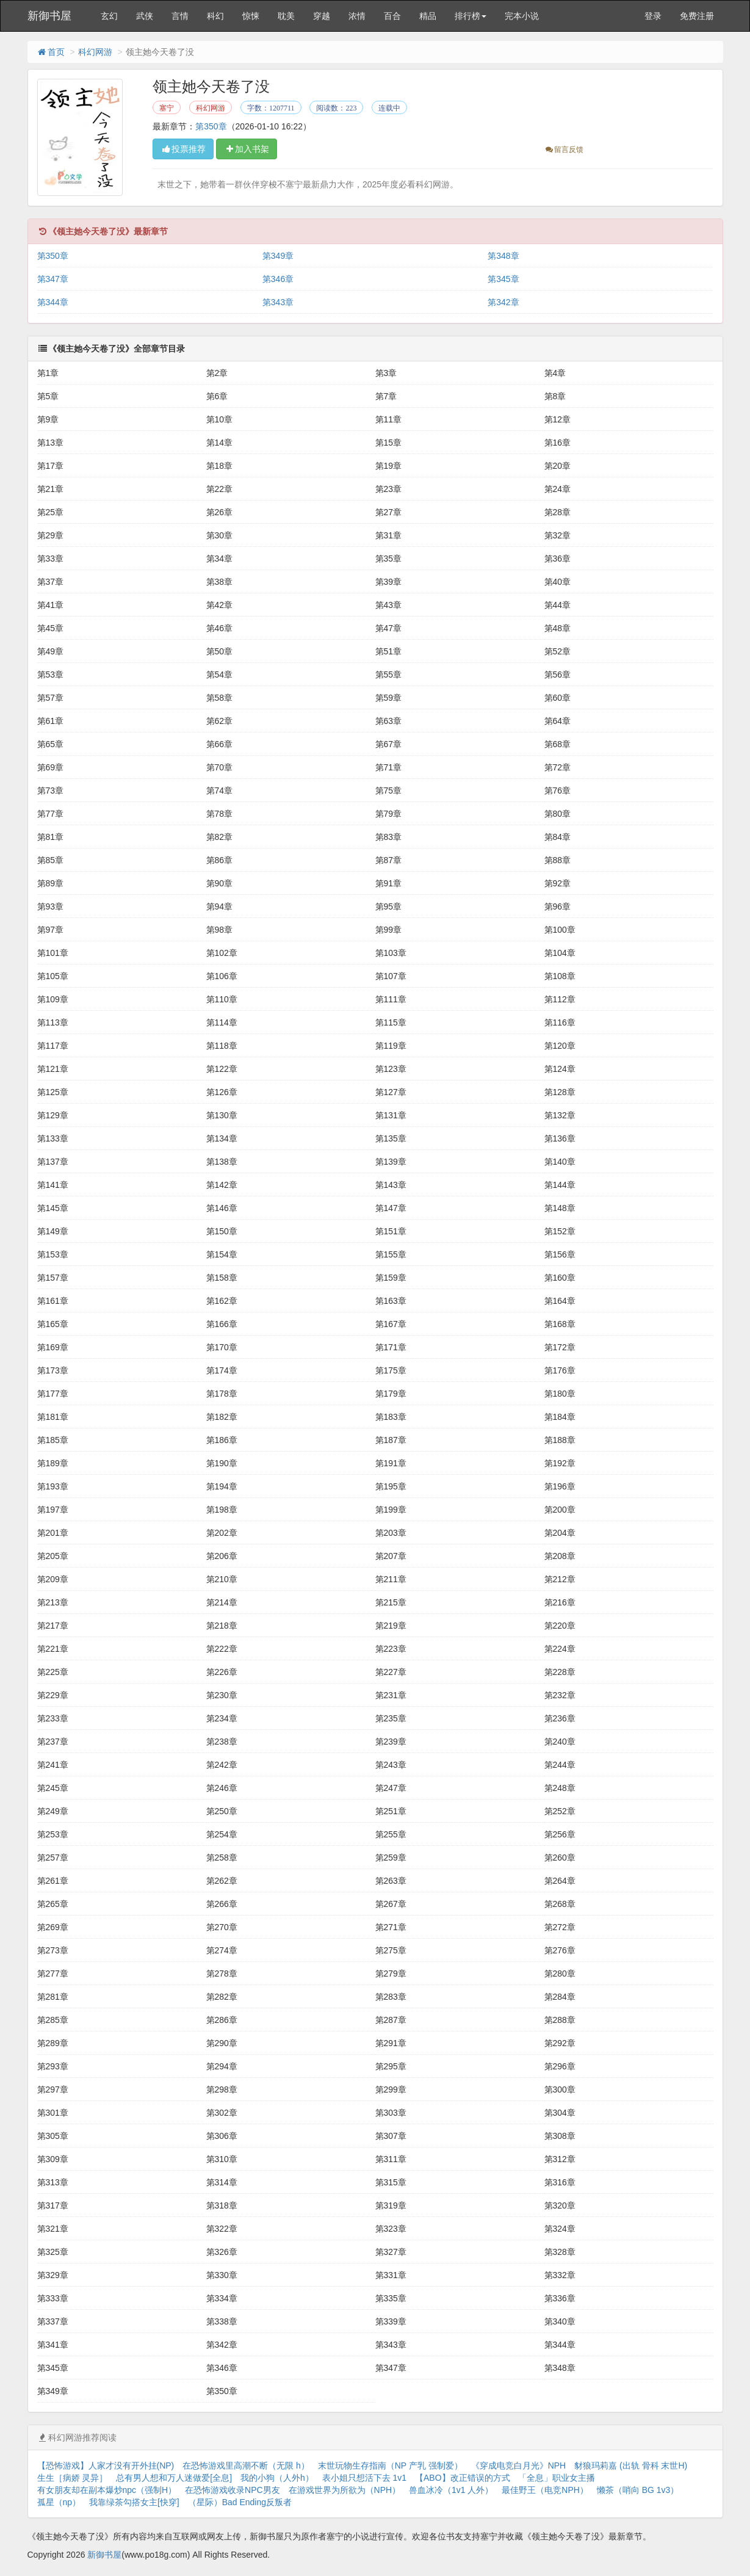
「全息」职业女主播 (556, 2478)
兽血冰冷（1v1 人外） (451, 2490)
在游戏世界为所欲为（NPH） (345, 2490)
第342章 (503, 302)
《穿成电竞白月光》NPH (518, 2465)
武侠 (144, 16)
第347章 (52, 279)
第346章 (278, 279)
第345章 (503, 279)
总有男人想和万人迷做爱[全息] (174, 2478)
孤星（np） (59, 2502)
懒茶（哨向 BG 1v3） (638, 2490)
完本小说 (522, 16)
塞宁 (166, 108)
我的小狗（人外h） (277, 2478)
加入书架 (246, 149)
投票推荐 (183, 149)
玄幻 (109, 16)
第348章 (503, 256)
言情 (180, 16)
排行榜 (470, 16)
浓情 (357, 16)
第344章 (52, 302)
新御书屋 (49, 16)
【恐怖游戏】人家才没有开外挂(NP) (106, 2465)
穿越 (321, 16)
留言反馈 (563, 149)
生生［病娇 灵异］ (72, 2478)
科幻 (215, 16)
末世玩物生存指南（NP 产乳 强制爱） (390, 2465)
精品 (427, 16)
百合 (392, 16)
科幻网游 (95, 52)
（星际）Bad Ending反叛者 (240, 2502)
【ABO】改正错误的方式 (462, 2478)
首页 (51, 52)
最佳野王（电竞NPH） (545, 2490)
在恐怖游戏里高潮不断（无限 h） (245, 2465)
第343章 (278, 302)
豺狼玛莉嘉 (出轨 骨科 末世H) (630, 2465)
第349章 (278, 256)
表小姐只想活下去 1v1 (364, 2478)
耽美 (286, 16)
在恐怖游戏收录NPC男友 (232, 2490)
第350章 (210, 126)
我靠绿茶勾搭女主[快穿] (134, 2502)
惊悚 (250, 16)
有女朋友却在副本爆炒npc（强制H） (107, 2490)
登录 (653, 16)
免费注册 (697, 16)
